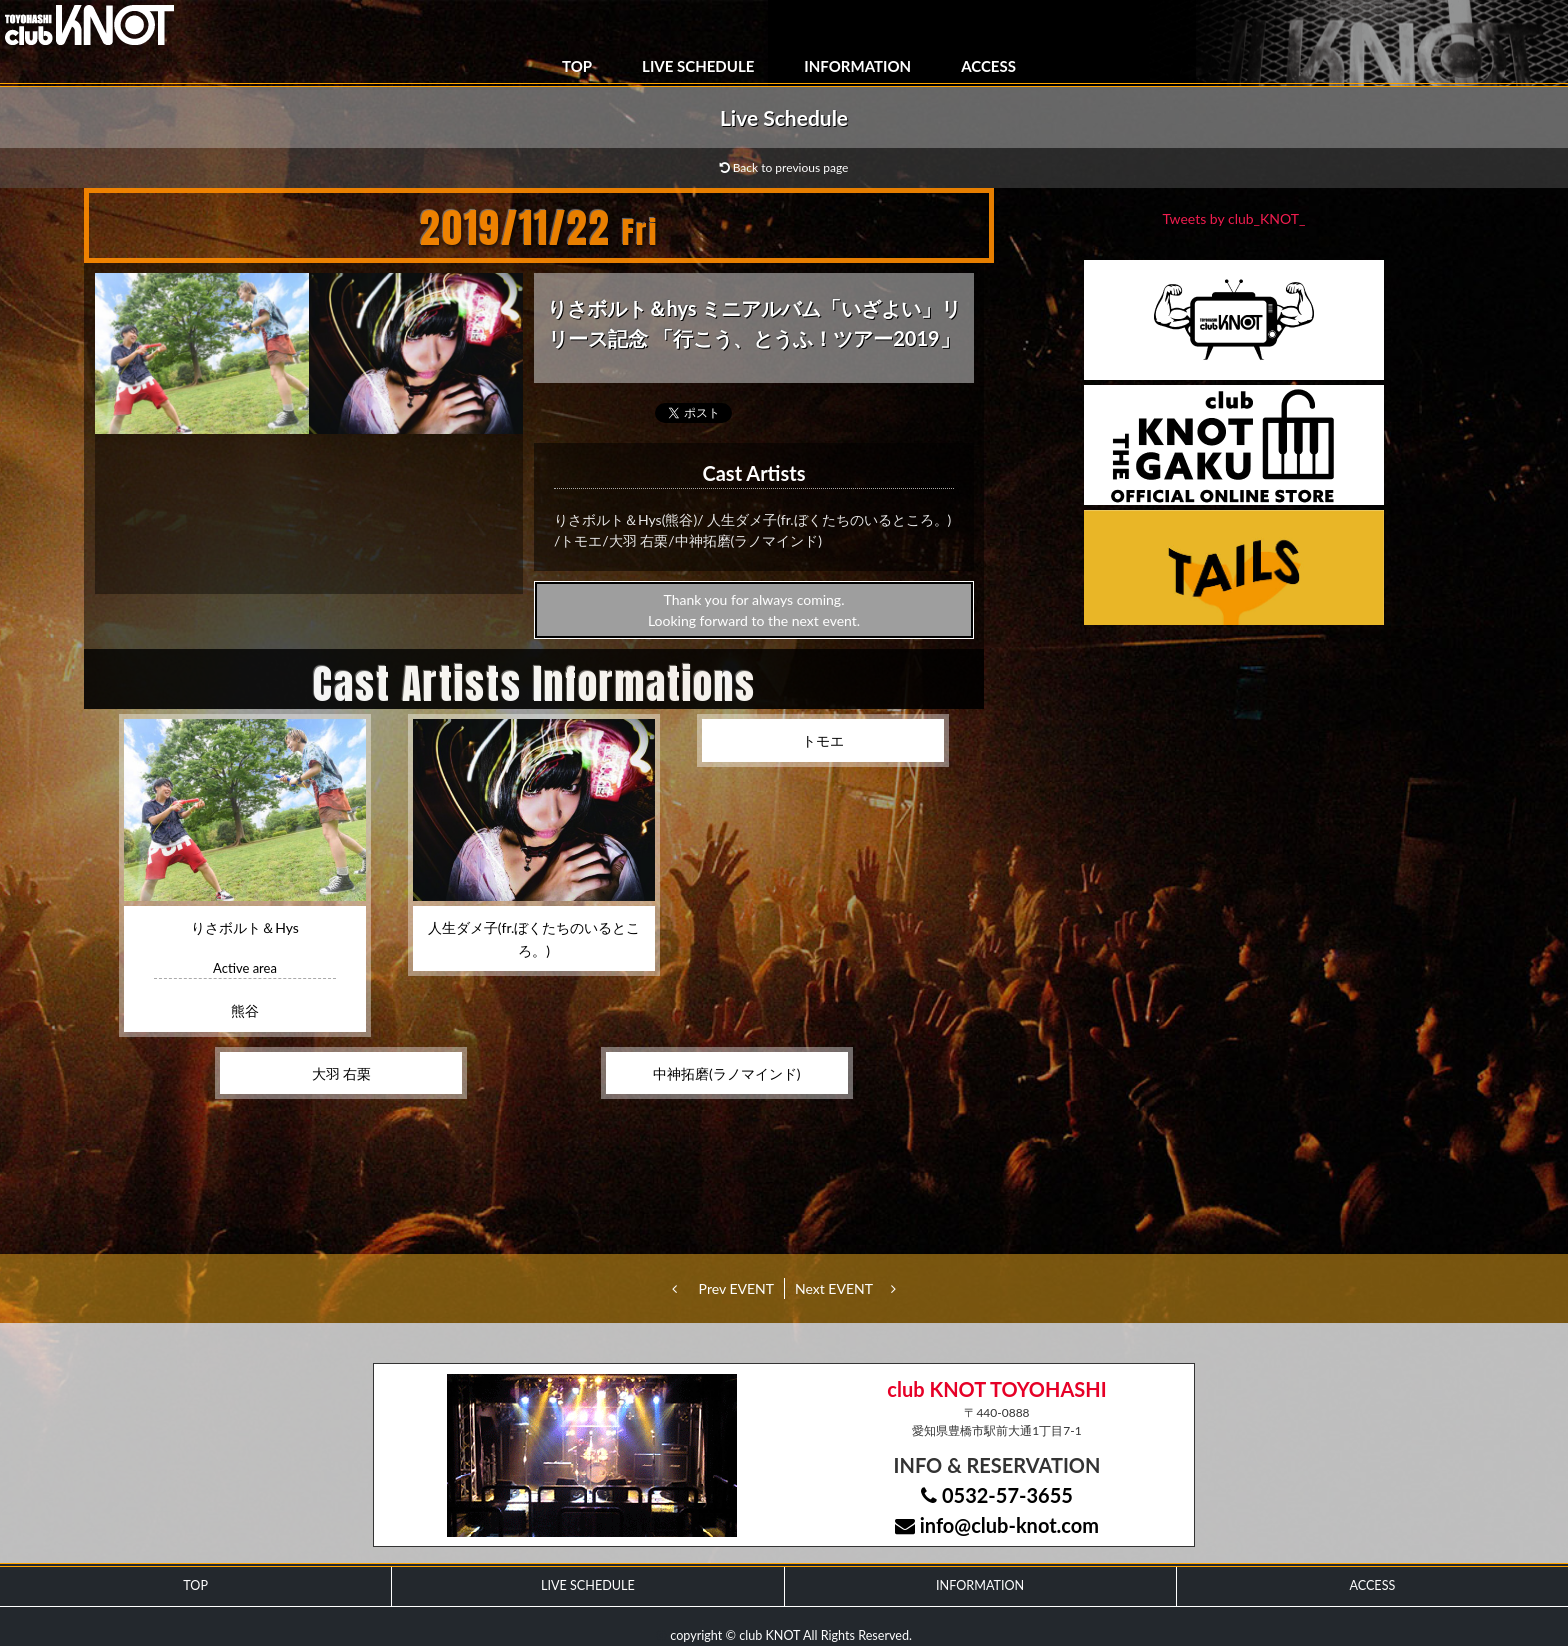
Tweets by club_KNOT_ (1234, 218)
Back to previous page (784, 167)
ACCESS (988, 66)
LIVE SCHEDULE (698, 66)
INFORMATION (857, 66)
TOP (577, 66)
